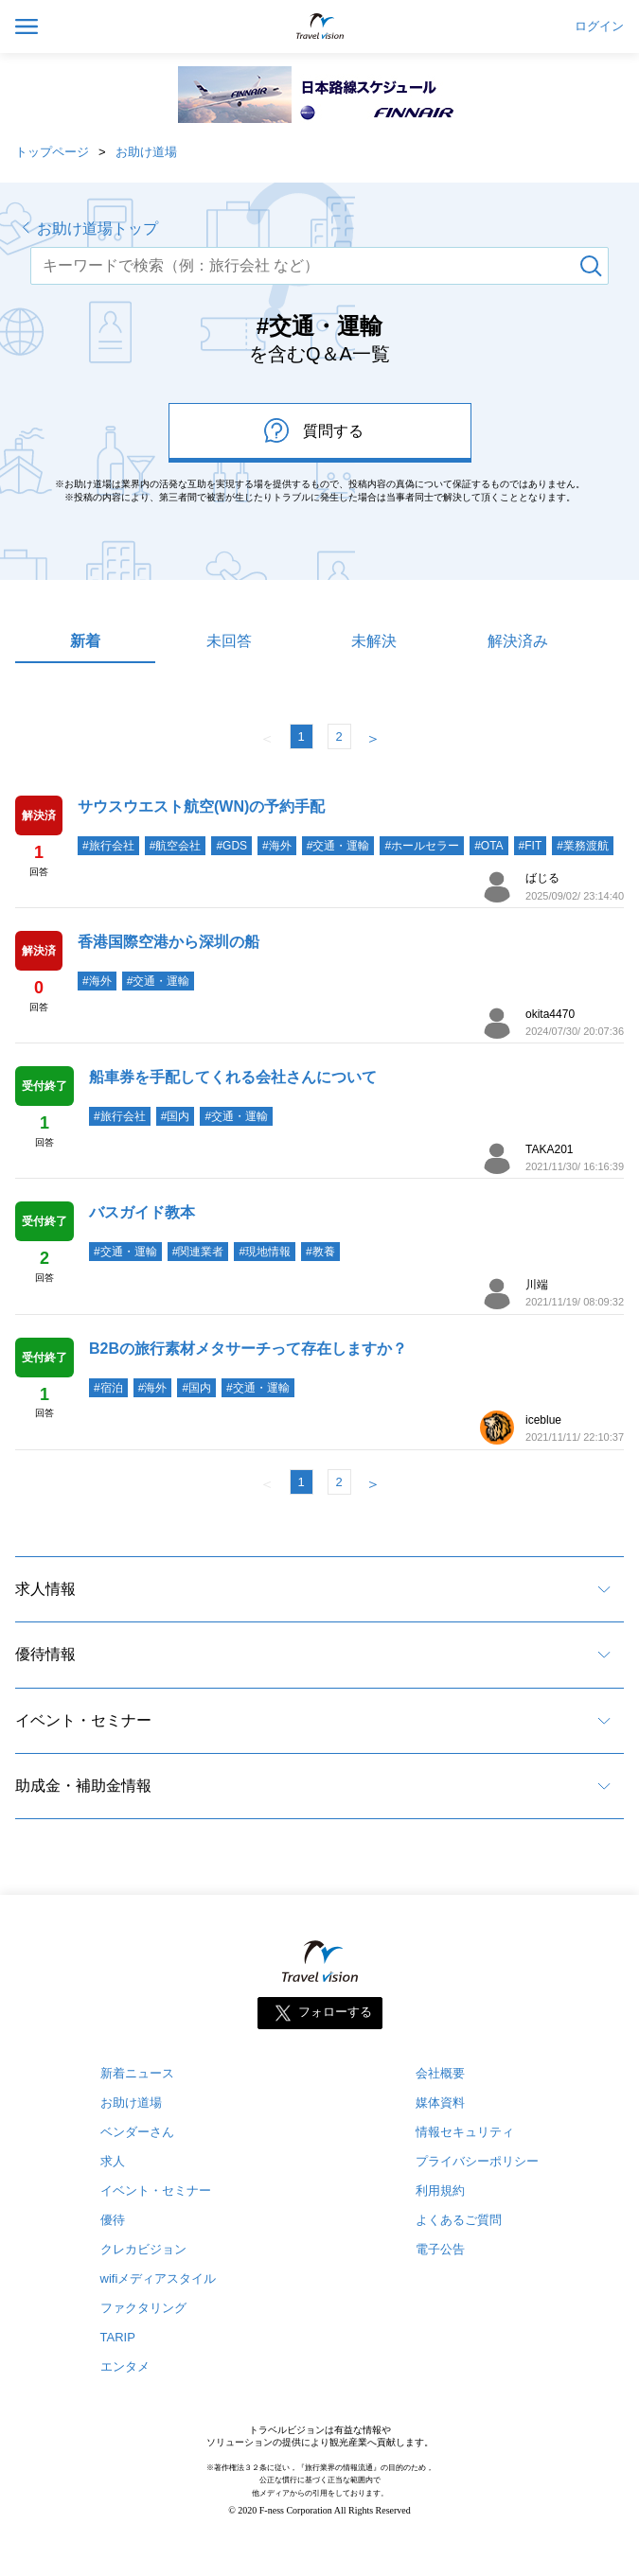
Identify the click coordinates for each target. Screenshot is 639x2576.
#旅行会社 (108, 845)
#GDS (231, 845)
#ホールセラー (421, 845)
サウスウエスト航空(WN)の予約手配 (201, 806)
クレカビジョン (143, 2249)
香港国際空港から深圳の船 (168, 942)
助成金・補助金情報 (83, 1786)
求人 (112, 2161)
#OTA (488, 845)
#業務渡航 (583, 845)
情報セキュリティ (465, 2132)
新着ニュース (137, 2073)
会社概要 (440, 2073)
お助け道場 (146, 152)
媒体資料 (440, 2102)
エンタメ (125, 2366)
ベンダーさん (137, 2132)
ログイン (599, 26)
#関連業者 (198, 1251)
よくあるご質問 (459, 2220)
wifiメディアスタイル (158, 2278)
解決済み (518, 641)
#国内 (175, 1116)
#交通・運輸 (338, 845)
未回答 (229, 641)
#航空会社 (176, 845)
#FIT (530, 845)
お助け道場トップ (97, 228)
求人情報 (45, 1589)
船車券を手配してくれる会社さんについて (233, 1077)
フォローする (335, 2013)
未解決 (374, 641)
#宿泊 (108, 1387)
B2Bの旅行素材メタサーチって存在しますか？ (248, 1349)
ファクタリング (143, 2308)
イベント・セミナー (83, 1720)
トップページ (52, 152)
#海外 (277, 845)
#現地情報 (265, 1251)
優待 (112, 2220)
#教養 (320, 1251)
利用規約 (440, 2190)
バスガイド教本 (142, 1212)
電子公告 (440, 2249)
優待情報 (45, 1654)
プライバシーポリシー (477, 2161)
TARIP (117, 2337)
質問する (314, 431)
